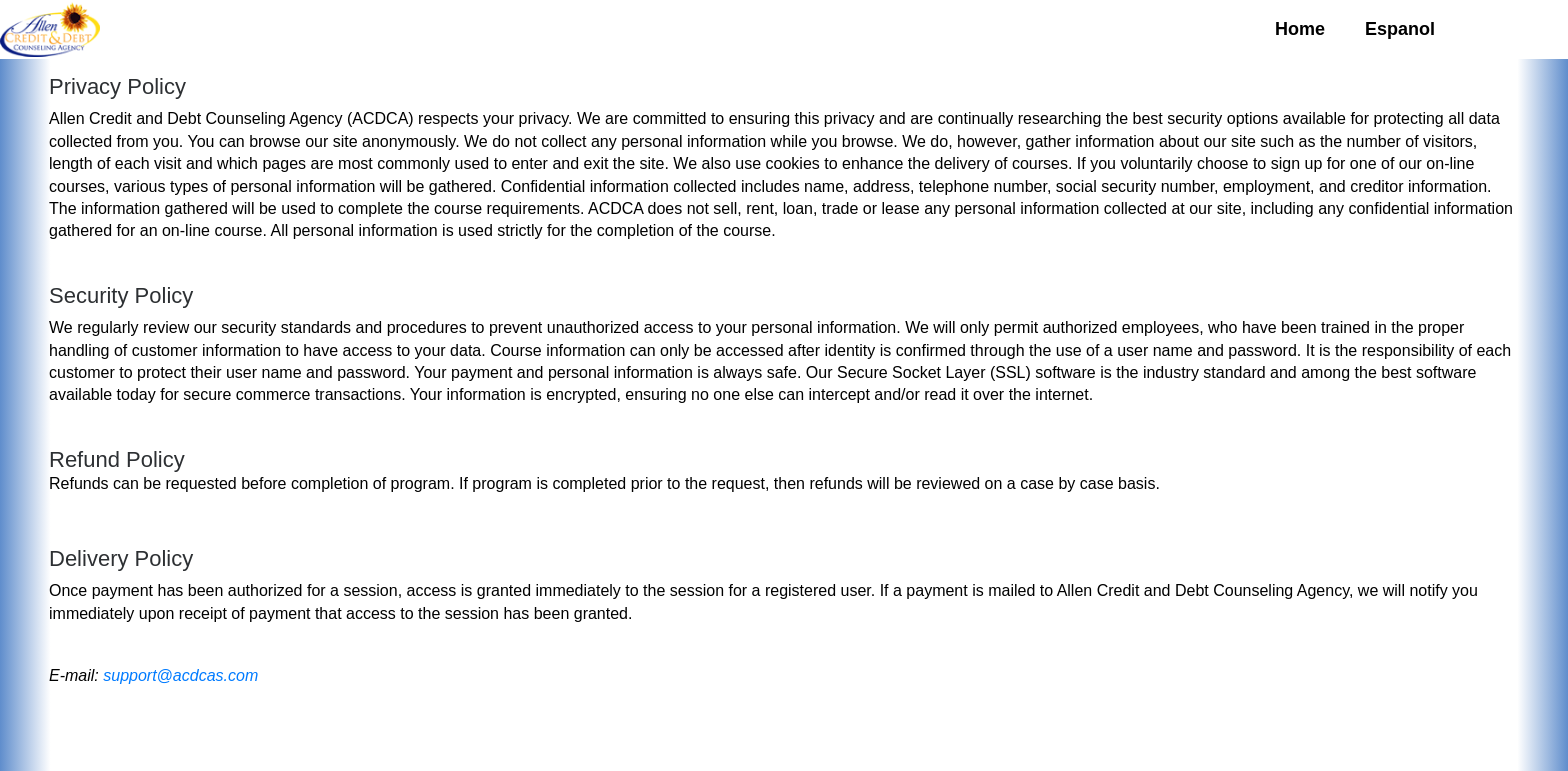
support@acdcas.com (180, 675)
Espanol (1400, 29)
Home (1300, 29)
